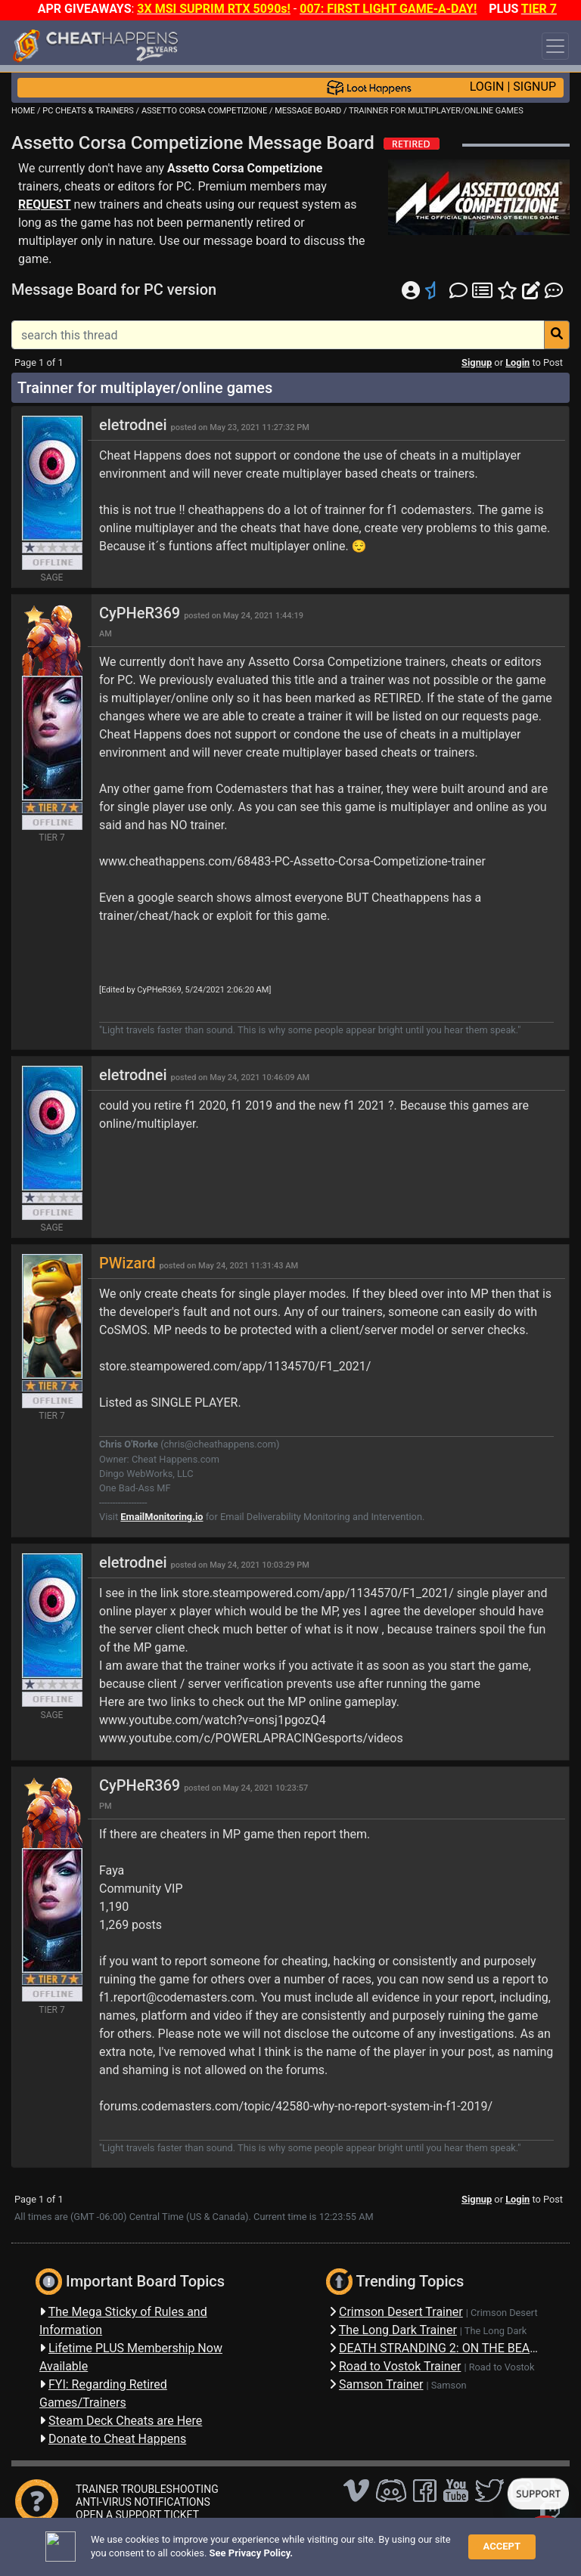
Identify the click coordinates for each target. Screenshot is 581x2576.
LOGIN (487, 86)
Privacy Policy (347, 2542)
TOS (401, 2542)
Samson (449, 2385)
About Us (447, 2542)
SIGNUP (534, 86)
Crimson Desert (504, 2312)
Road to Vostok (502, 2367)
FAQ (237, 2542)
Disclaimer (281, 2542)
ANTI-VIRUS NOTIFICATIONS (143, 2502)
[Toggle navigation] (555, 46)
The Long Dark (495, 2330)
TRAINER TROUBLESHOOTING (147, 2489)
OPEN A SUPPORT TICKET (137, 2515)
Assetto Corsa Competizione (244, 168)
